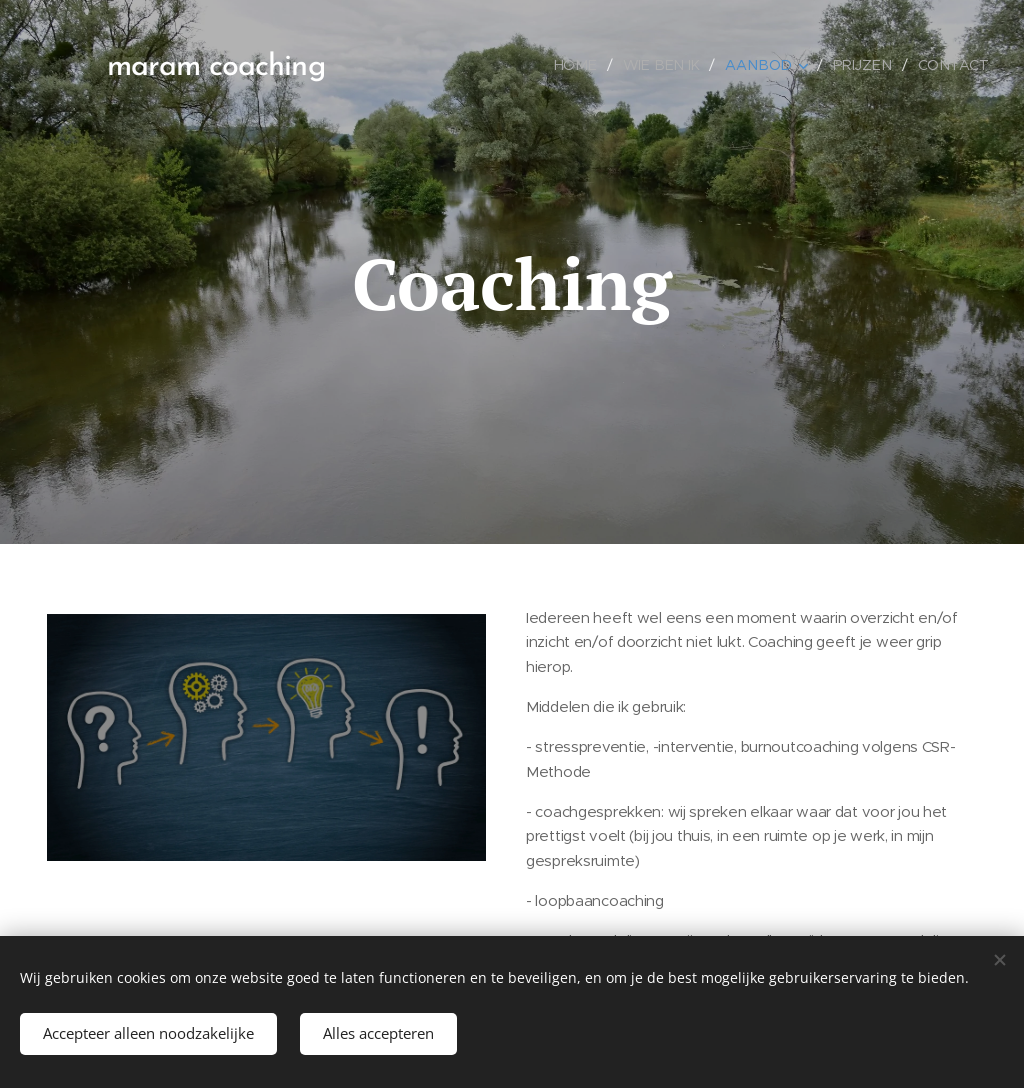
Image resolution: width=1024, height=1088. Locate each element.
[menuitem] (589, 65)
